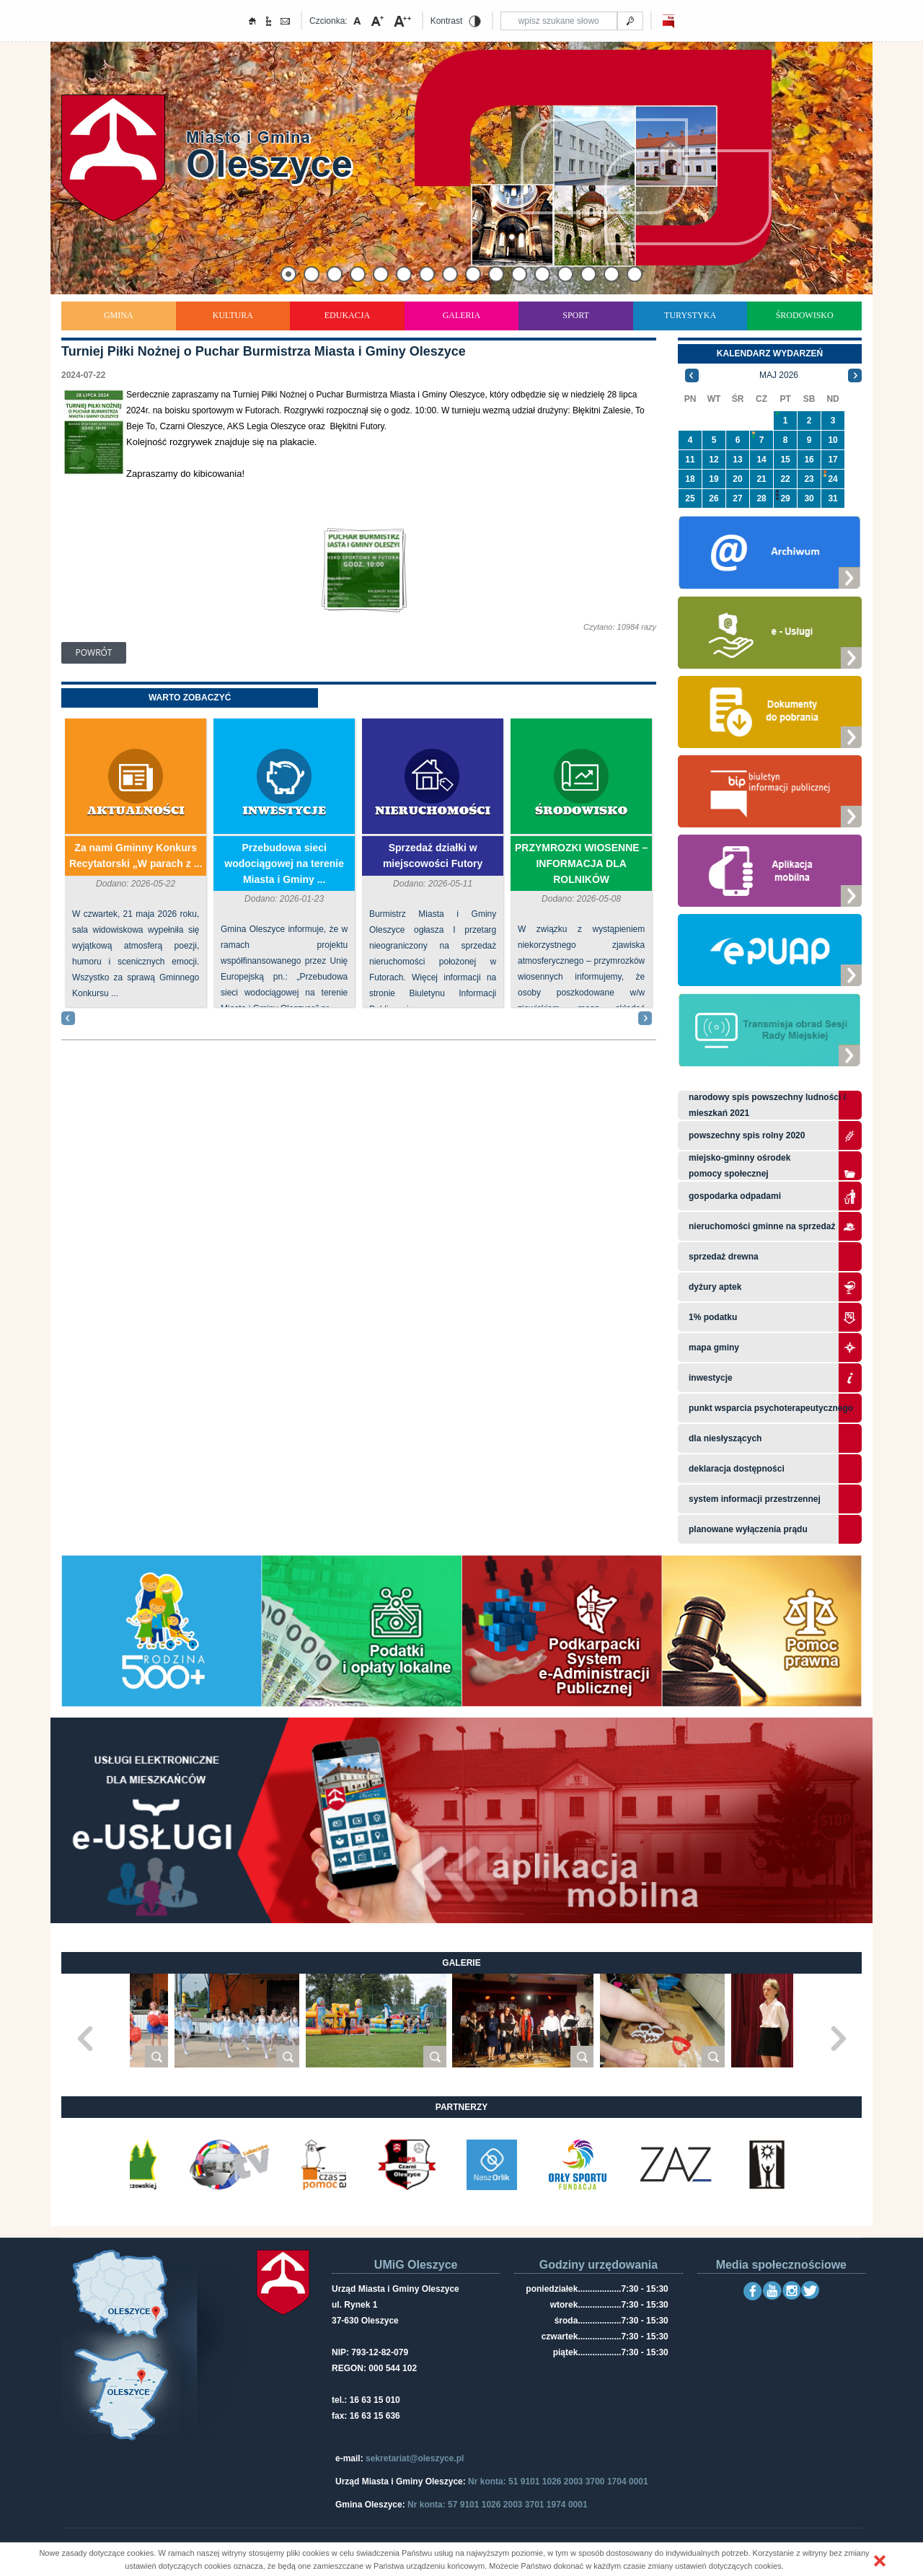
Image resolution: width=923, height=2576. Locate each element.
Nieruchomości (432, 811)
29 (785, 498)
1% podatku (714, 1317)
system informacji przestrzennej (755, 1499)
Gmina (118, 315)
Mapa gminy (715, 1347)
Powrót (94, 652)
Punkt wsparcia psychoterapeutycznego (771, 1408)
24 (832, 479)
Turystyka (690, 315)
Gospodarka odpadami (735, 1196)
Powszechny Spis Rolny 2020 (747, 1135)
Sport (575, 315)
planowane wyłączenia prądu (748, 1529)
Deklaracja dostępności (737, 1469)
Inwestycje (284, 811)
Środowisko (805, 315)
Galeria (462, 315)
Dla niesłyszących (725, 1438)
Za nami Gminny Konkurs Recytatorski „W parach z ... (135, 855)
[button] (880, 2561)
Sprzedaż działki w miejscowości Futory (432, 855)
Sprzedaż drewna (724, 1257)
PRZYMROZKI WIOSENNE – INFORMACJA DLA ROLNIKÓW (581, 863)
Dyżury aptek (715, 1287)
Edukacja (347, 315)
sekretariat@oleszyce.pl (415, 2458)
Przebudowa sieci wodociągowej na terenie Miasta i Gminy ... (284, 863)
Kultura (233, 315)
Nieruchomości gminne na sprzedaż (762, 1226)
